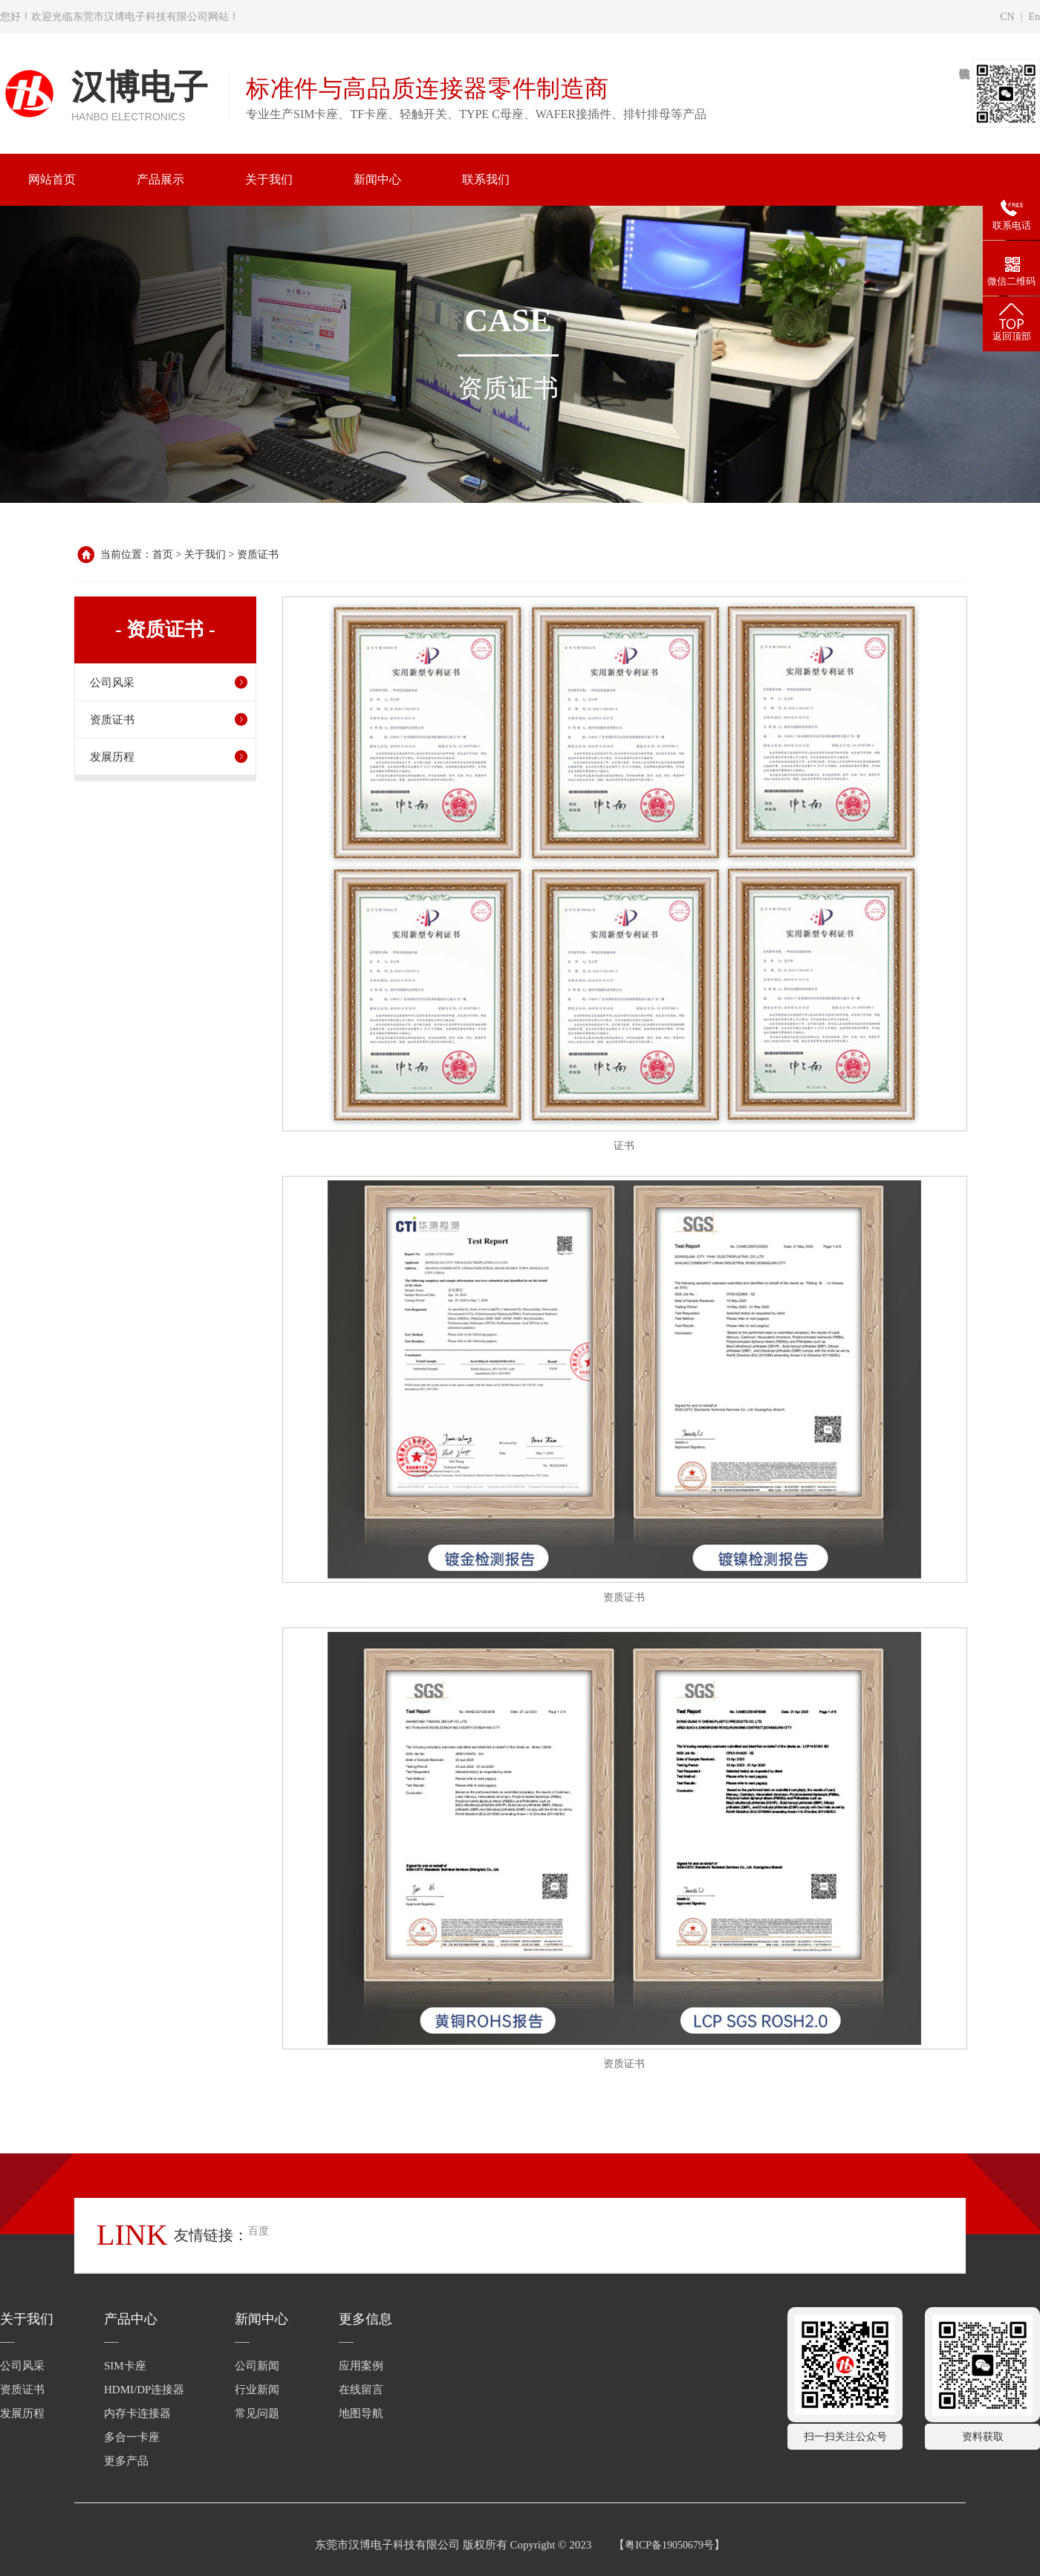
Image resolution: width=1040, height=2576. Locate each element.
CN (1007, 16)
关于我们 (205, 554)
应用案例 (361, 2366)
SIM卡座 (125, 2366)
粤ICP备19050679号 (669, 2545)
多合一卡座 (132, 2437)
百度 (258, 2231)
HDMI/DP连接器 (144, 2390)
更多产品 (126, 2461)
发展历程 (112, 757)
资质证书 (258, 554)
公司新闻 (257, 2366)
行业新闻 (257, 2390)
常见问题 (257, 2413)
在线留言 (361, 2390)
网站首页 (52, 179)
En (1034, 16)
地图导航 (361, 2413)
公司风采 (112, 683)
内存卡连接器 (137, 2413)
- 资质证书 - (165, 629)
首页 (162, 554)
